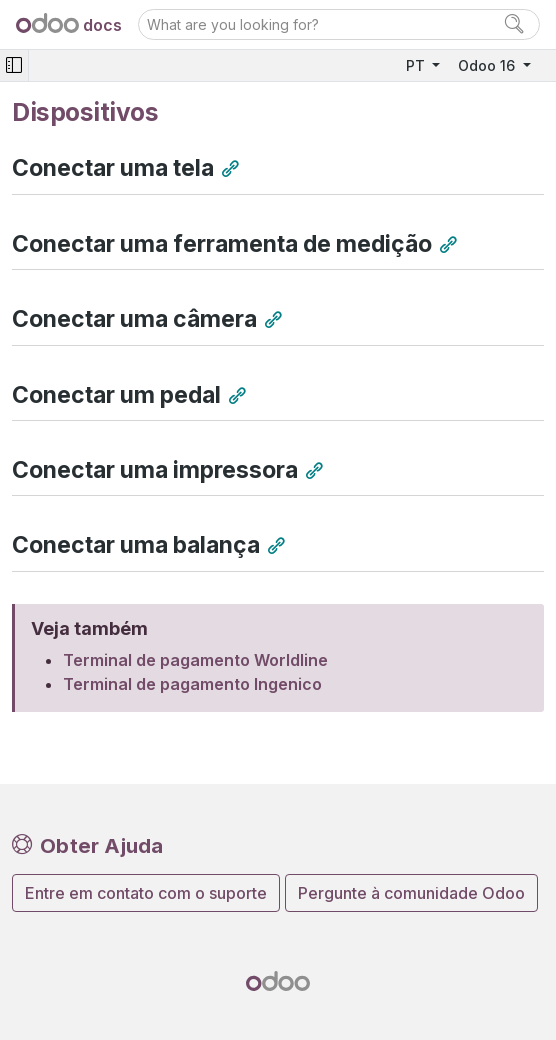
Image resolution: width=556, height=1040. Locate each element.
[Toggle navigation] (14, 65)
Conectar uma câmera (134, 319)
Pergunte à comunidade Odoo (411, 893)
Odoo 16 (488, 65)
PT (417, 65)
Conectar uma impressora (155, 470)
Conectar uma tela (113, 168)
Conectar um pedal (116, 395)
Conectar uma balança (136, 545)
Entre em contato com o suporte (146, 893)
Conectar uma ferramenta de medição (222, 244)
